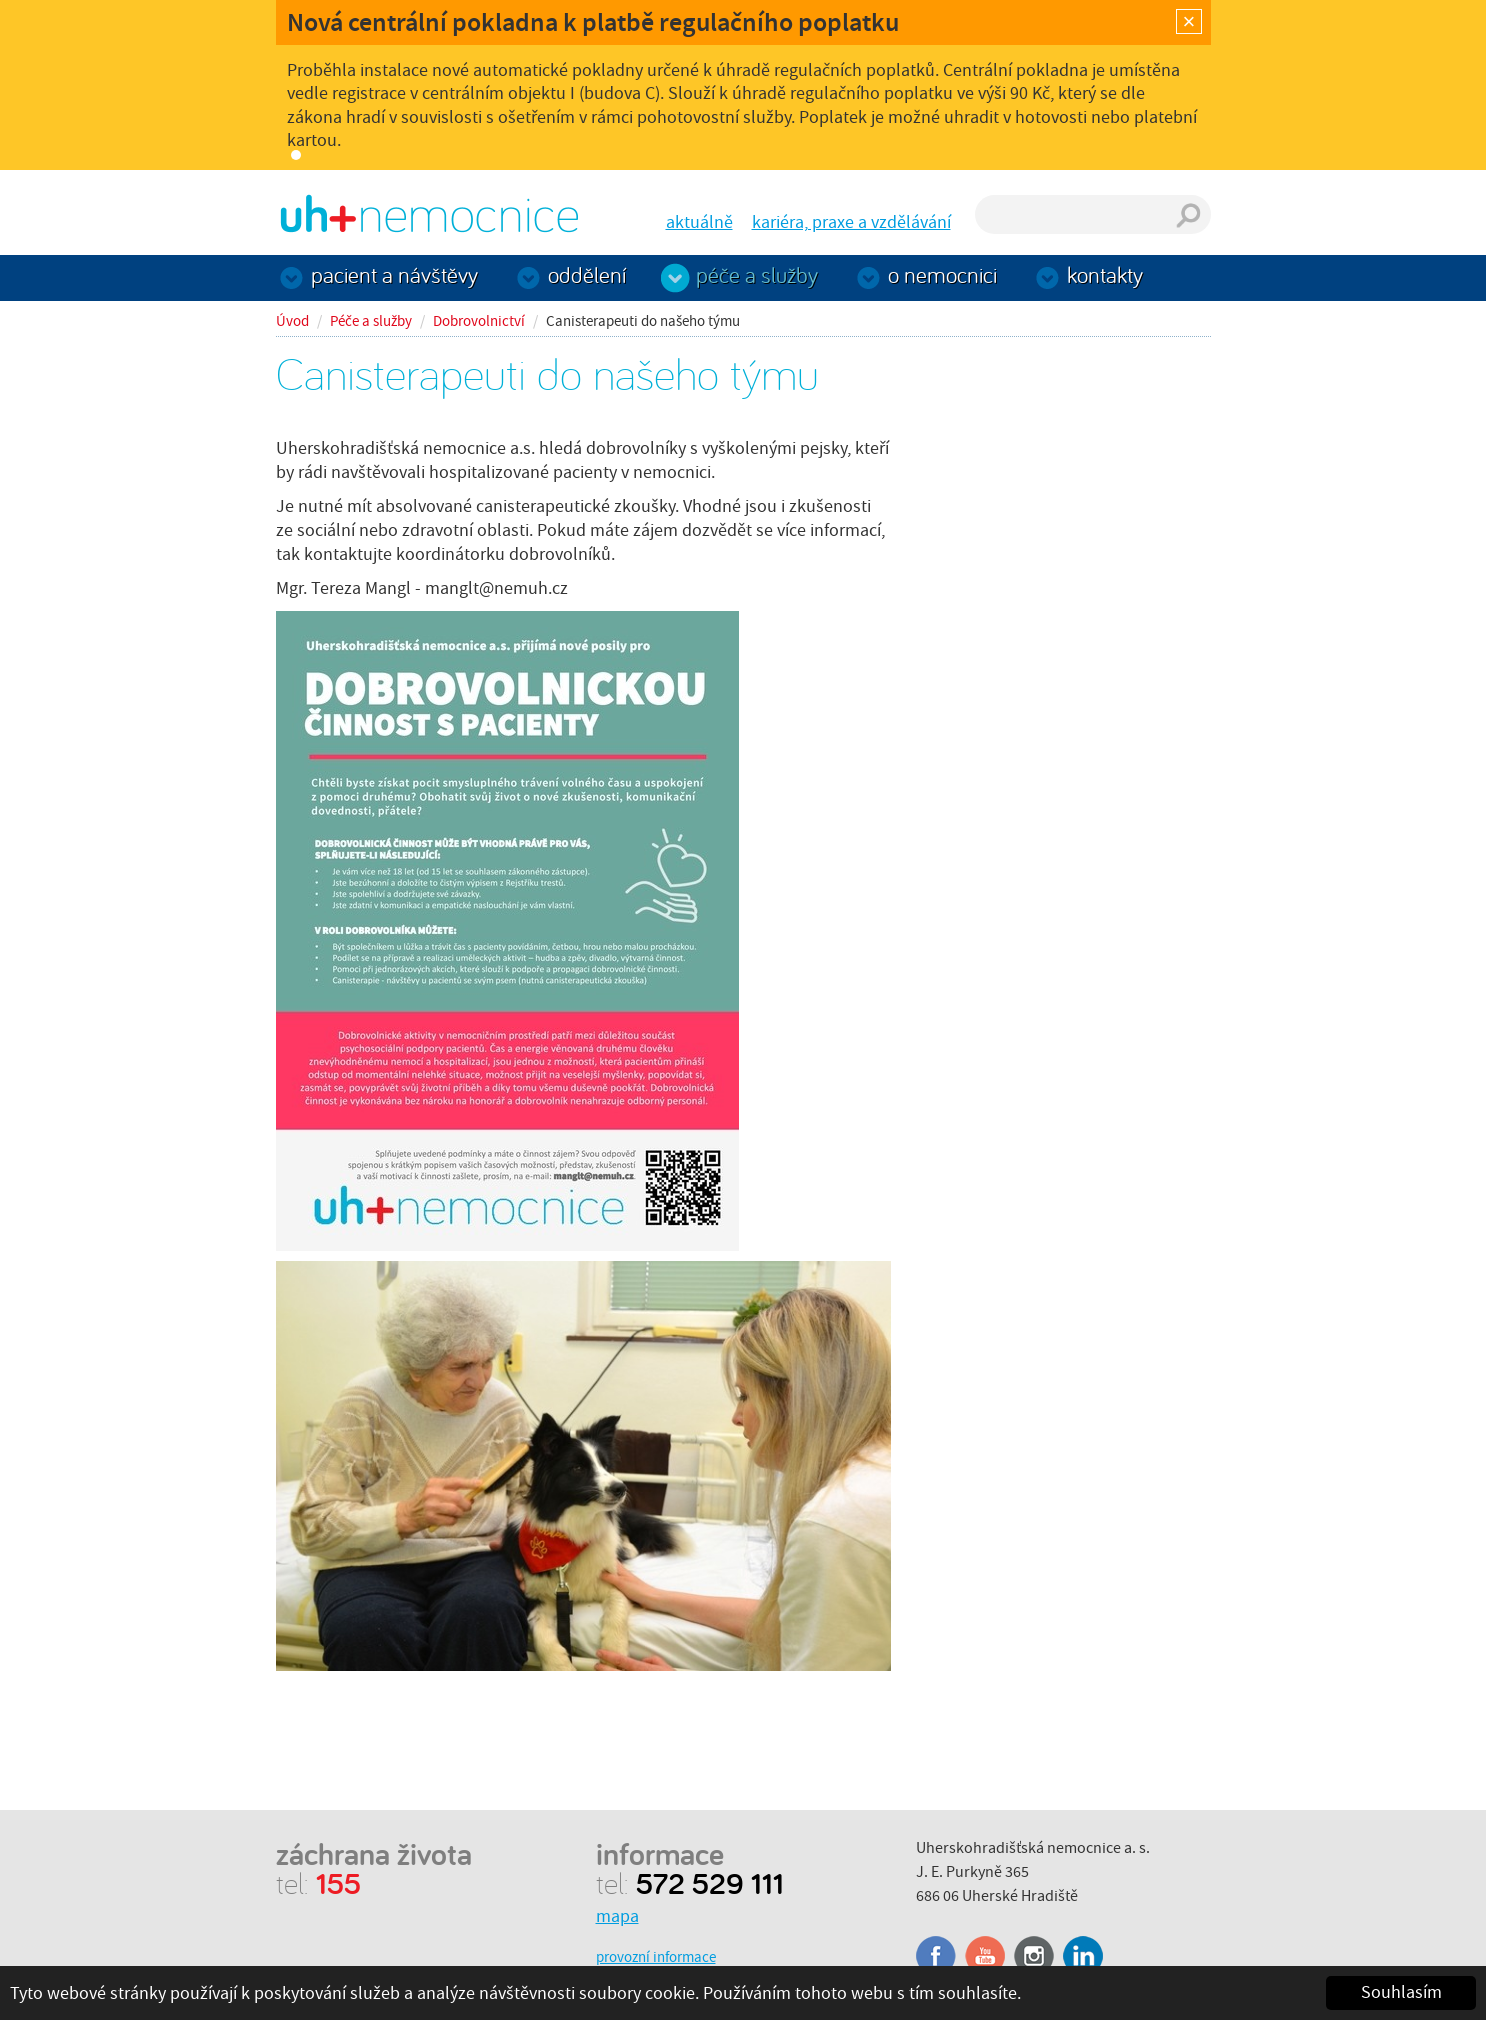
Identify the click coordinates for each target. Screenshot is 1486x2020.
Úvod (292, 321)
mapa (617, 1916)
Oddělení (587, 274)
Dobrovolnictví (479, 321)
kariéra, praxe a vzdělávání (851, 222)
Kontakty (1105, 274)
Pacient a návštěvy (394, 274)
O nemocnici (942, 274)
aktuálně (699, 222)
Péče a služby (757, 274)
